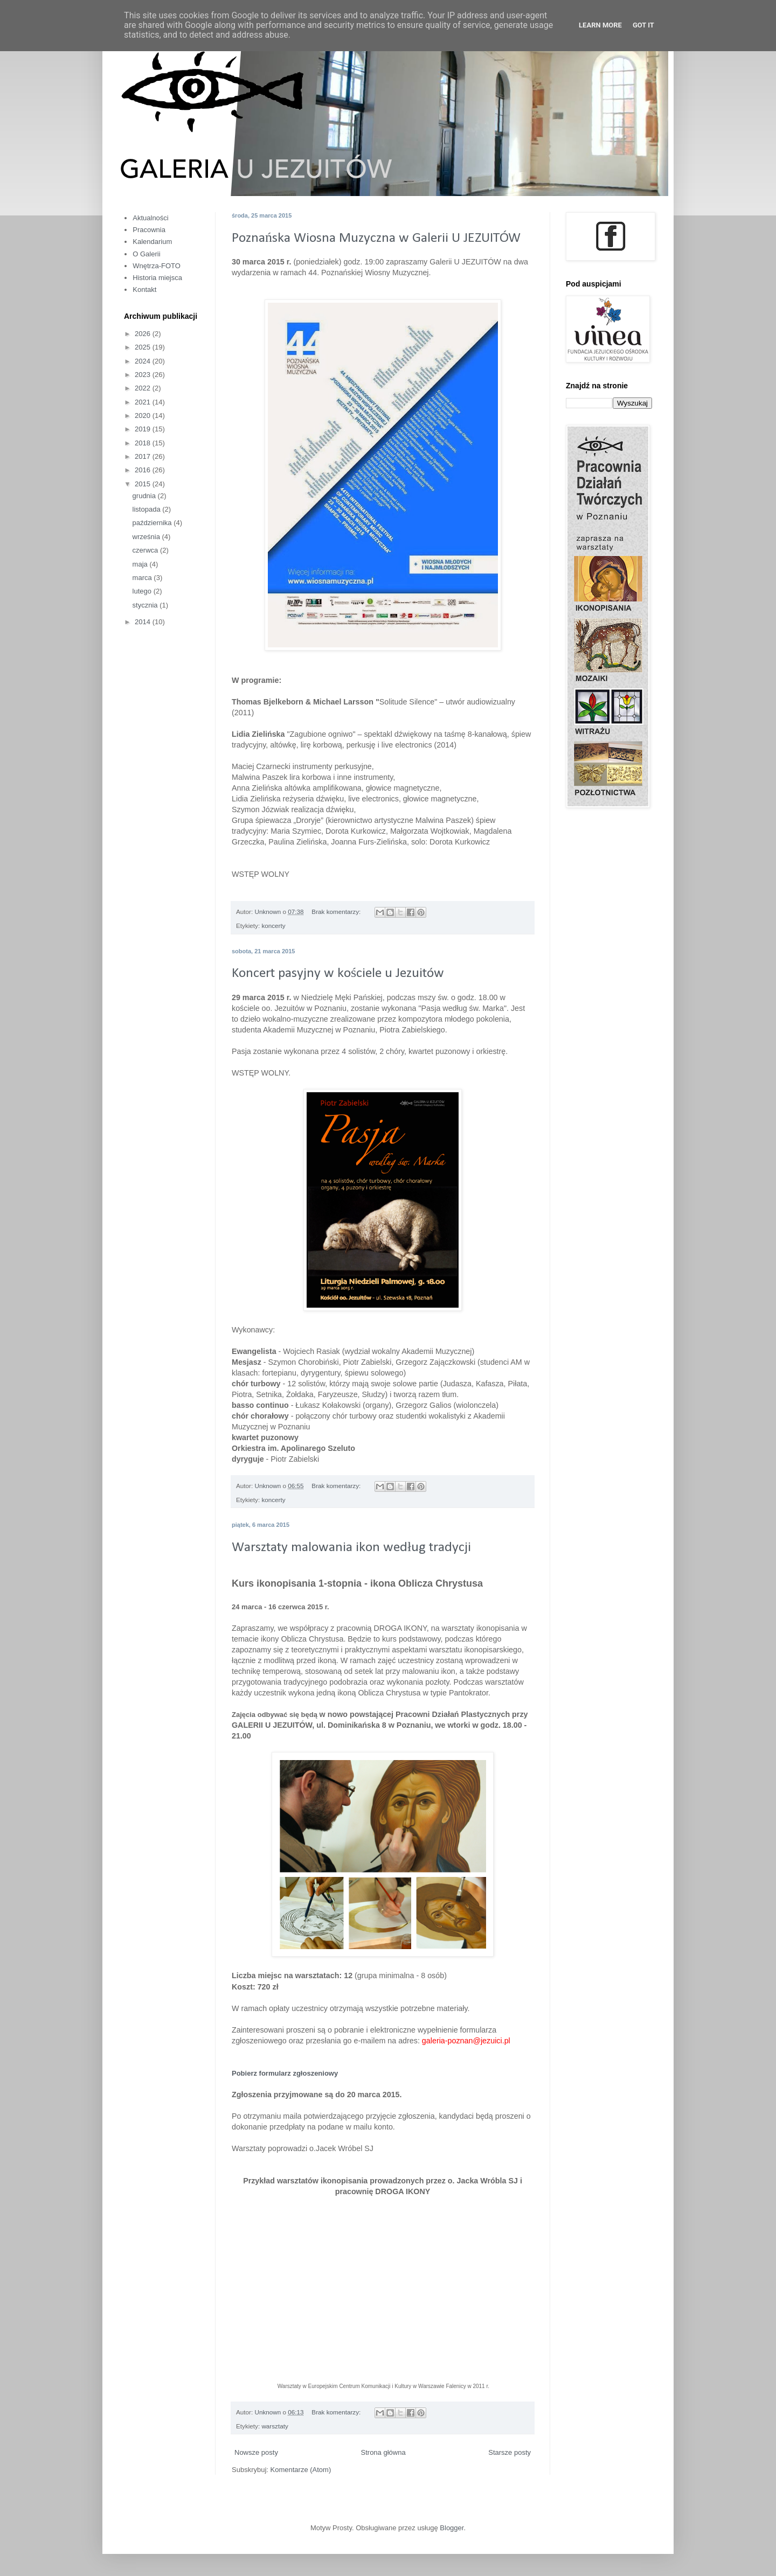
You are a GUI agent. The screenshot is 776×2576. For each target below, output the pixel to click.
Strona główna (383, 2452)
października (153, 523)
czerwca (146, 550)
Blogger (451, 2528)
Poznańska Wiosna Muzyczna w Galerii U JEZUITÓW (376, 238)
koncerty (273, 925)
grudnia (145, 496)
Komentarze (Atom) (301, 2470)
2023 (144, 375)
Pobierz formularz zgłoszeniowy (285, 2073)
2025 (144, 347)
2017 (144, 456)
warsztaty (274, 2426)
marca (143, 578)
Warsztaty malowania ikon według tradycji (351, 1547)
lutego (143, 591)
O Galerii (146, 254)
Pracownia (149, 230)
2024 (144, 361)
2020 (144, 415)
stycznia (146, 605)
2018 (144, 443)
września (147, 537)
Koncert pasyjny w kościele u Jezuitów (338, 973)
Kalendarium (152, 242)
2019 (144, 429)
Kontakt (144, 289)
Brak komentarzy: (336, 911)
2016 (144, 470)
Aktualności (150, 218)
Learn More (600, 25)
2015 (144, 484)
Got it (643, 25)
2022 (144, 388)
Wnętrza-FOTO (157, 266)
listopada (148, 509)
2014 (144, 622)
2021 (144, 402)
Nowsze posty (256, 2452)
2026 (144, 334)
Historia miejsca (157, 278)
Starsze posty (509, 2452)
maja (141, 564)
